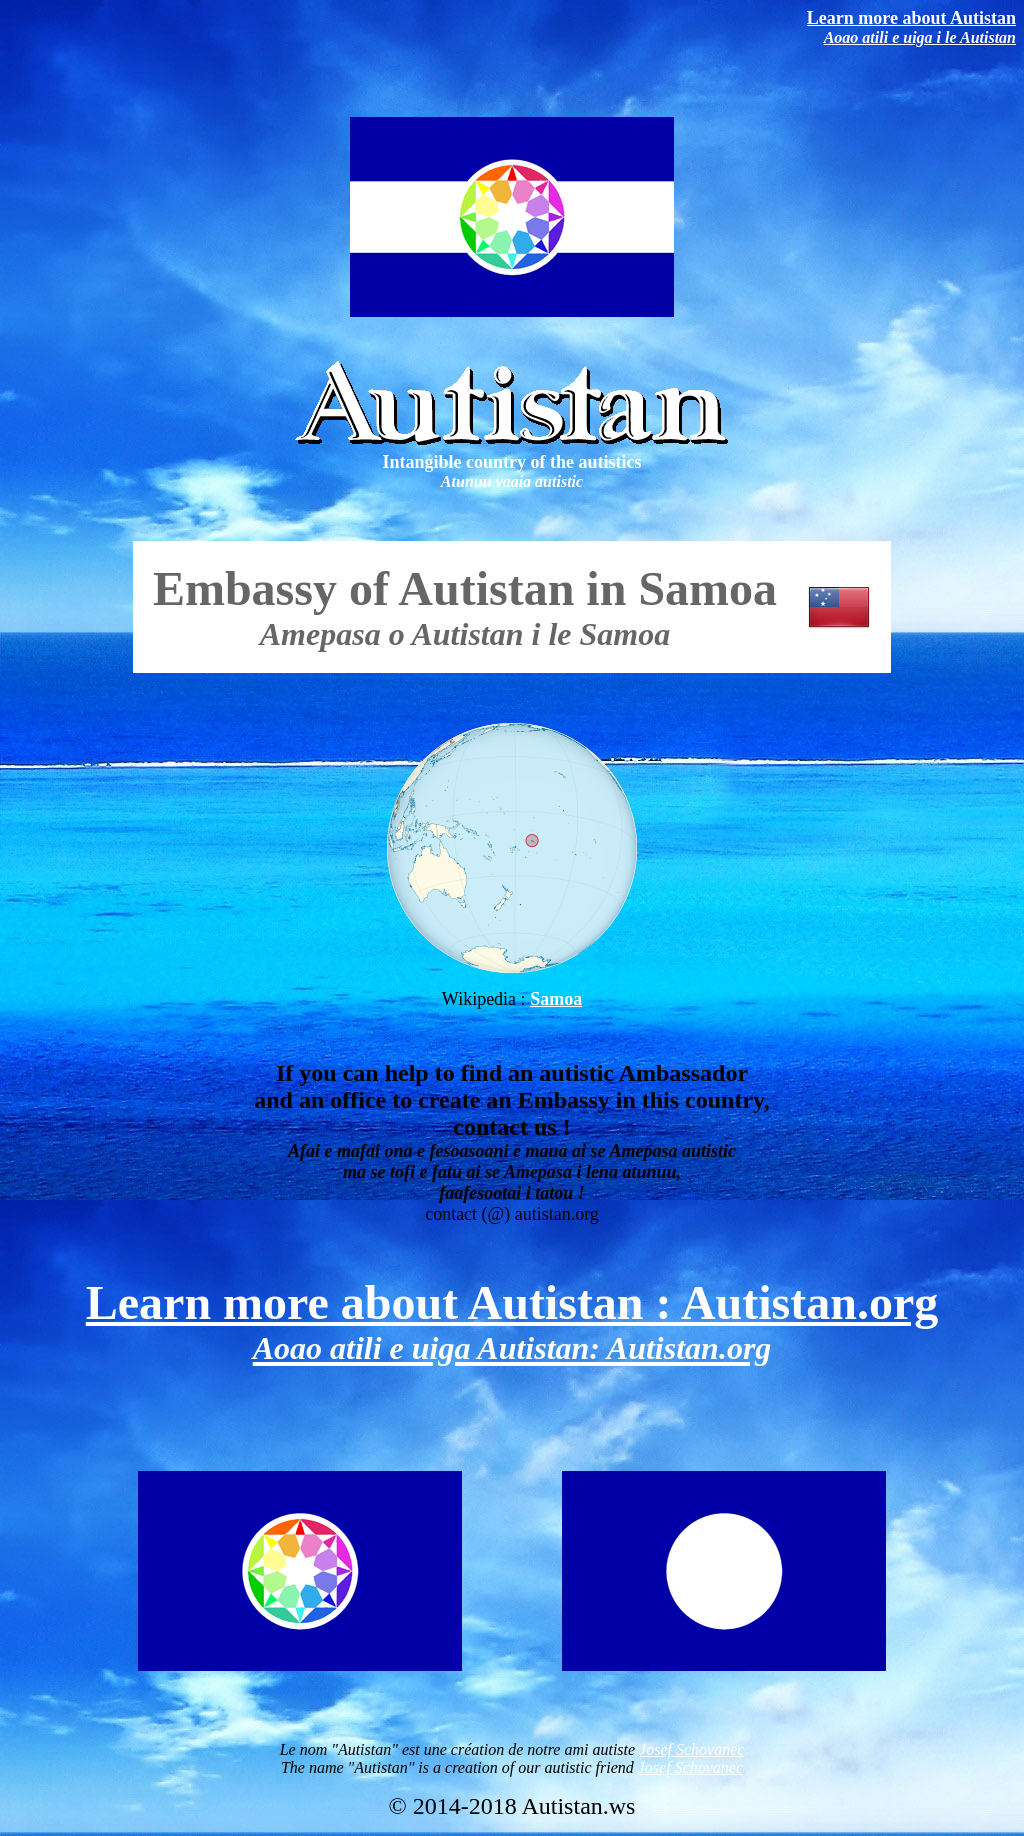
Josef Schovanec (691, 1749)
